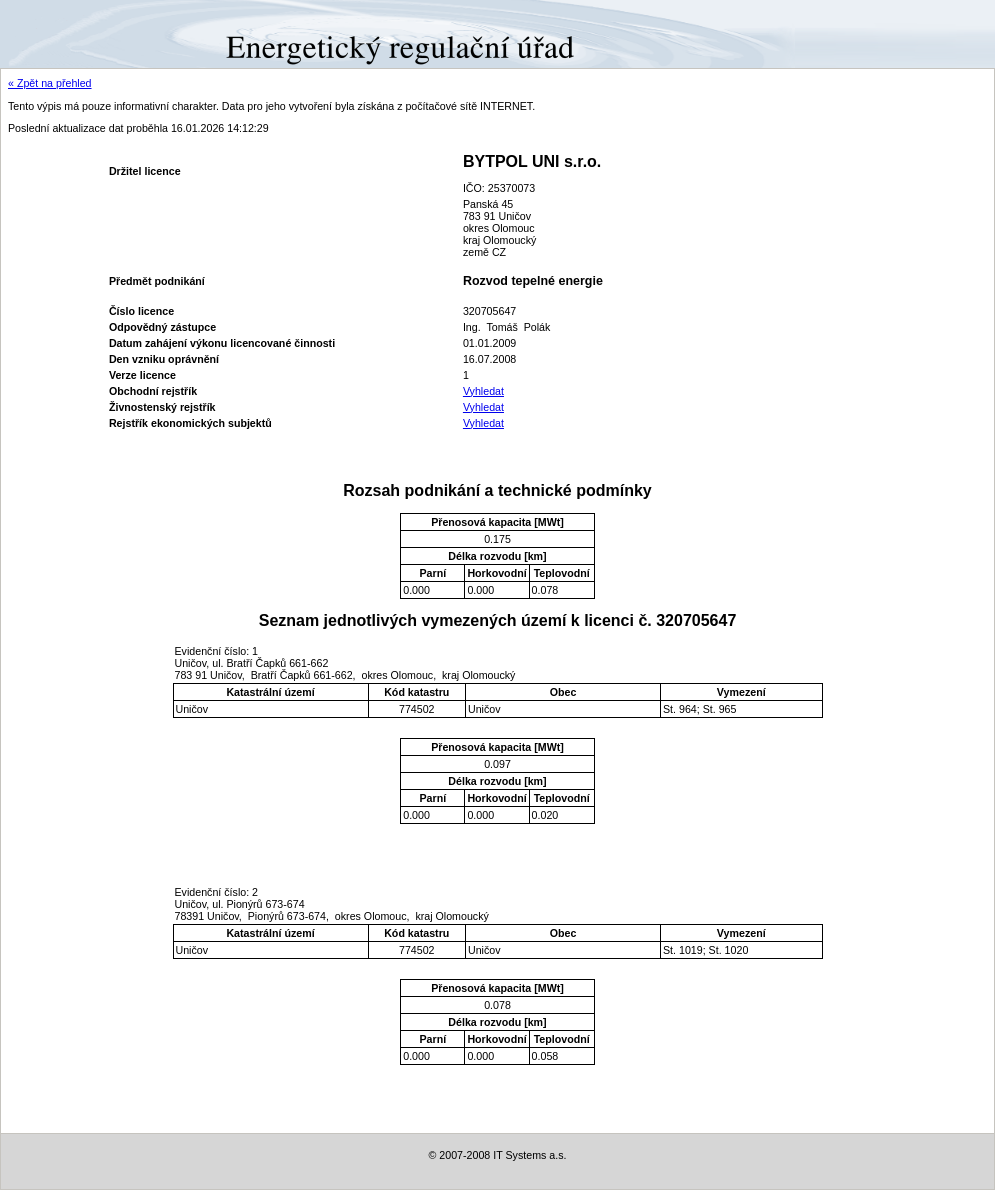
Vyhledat (483, 391)
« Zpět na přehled (50, 83)
